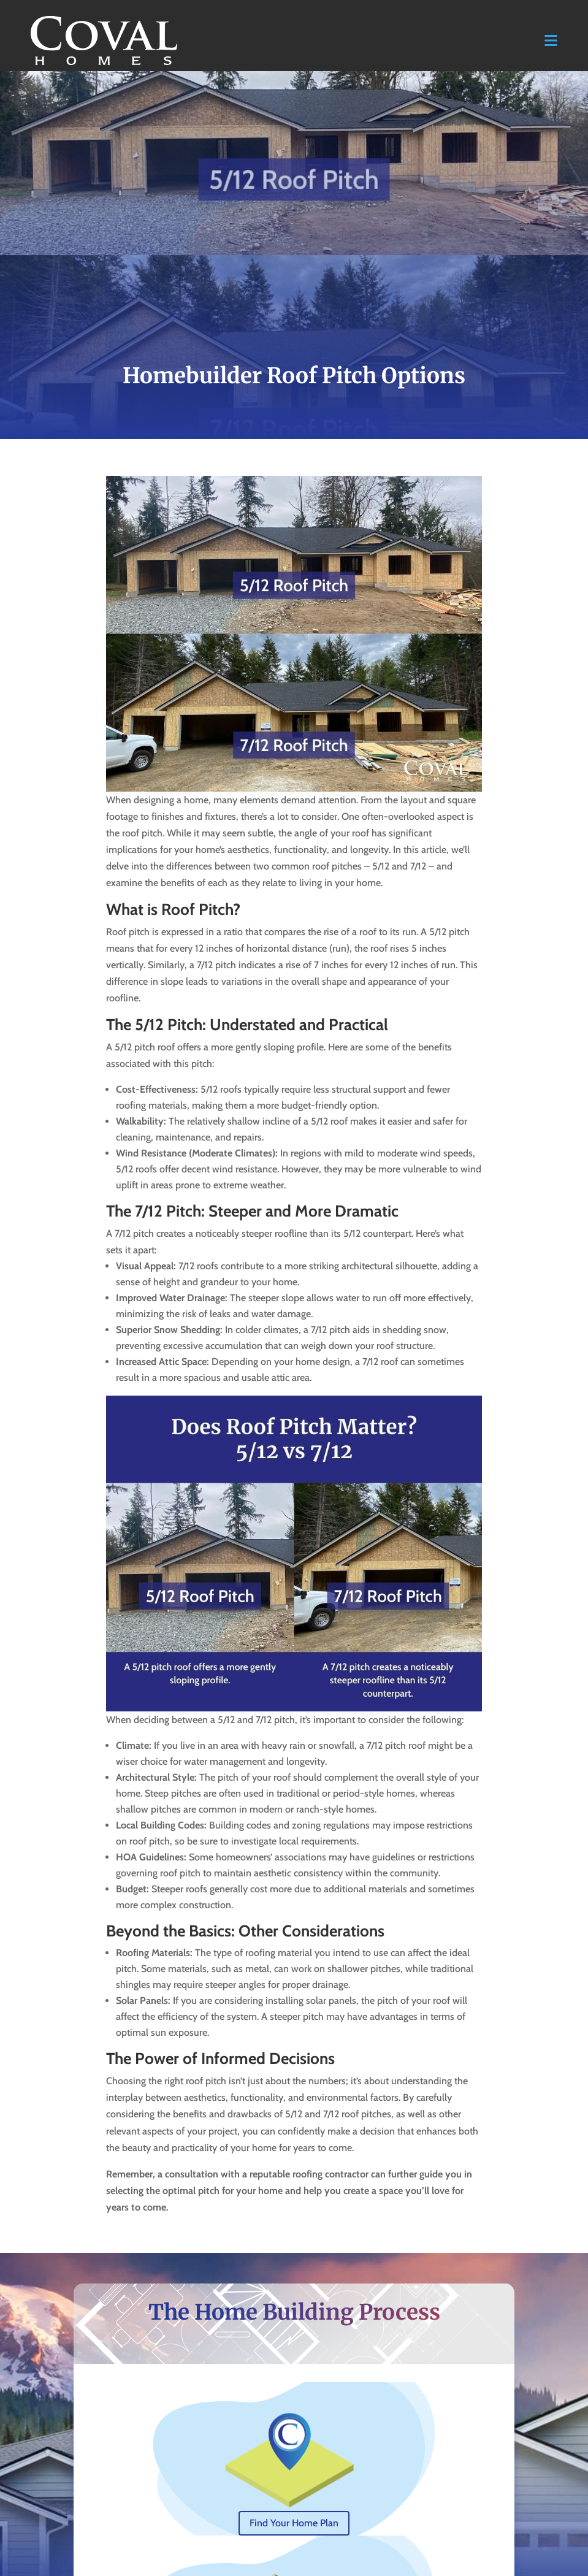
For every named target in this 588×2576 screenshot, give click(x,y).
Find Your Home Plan (294, 2523)
